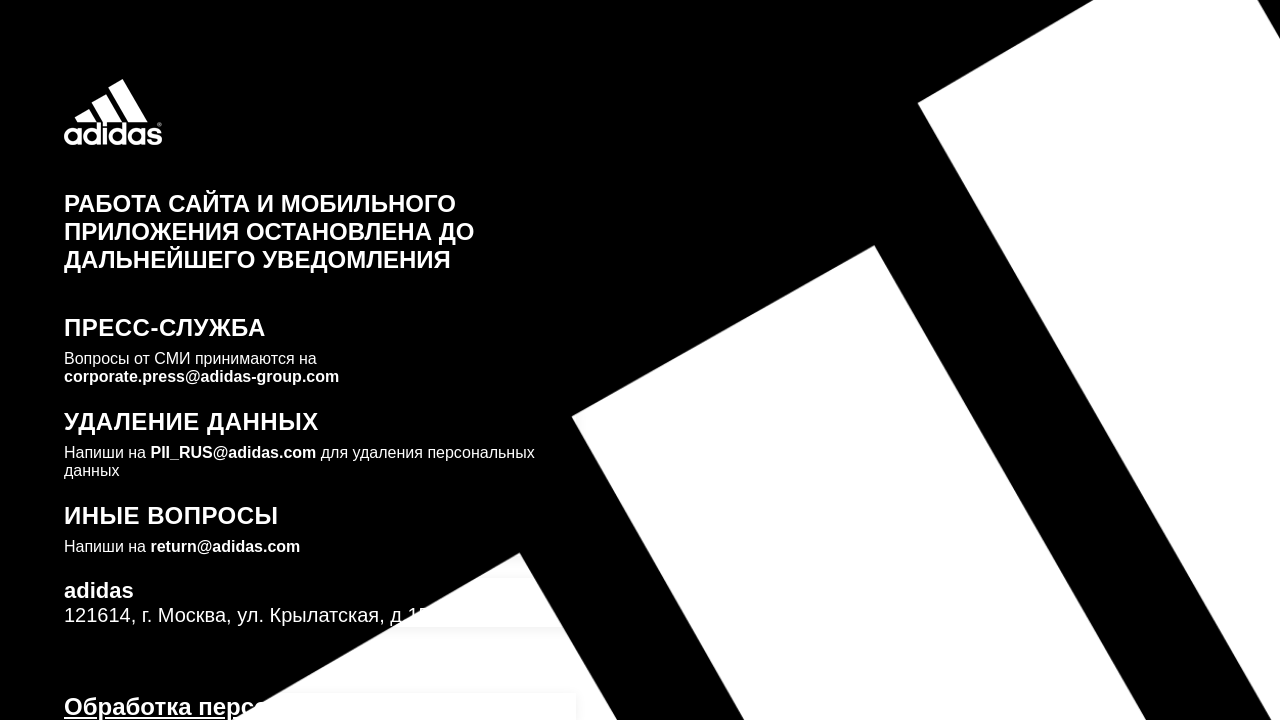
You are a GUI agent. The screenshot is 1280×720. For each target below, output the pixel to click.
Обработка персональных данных (268, 706)
